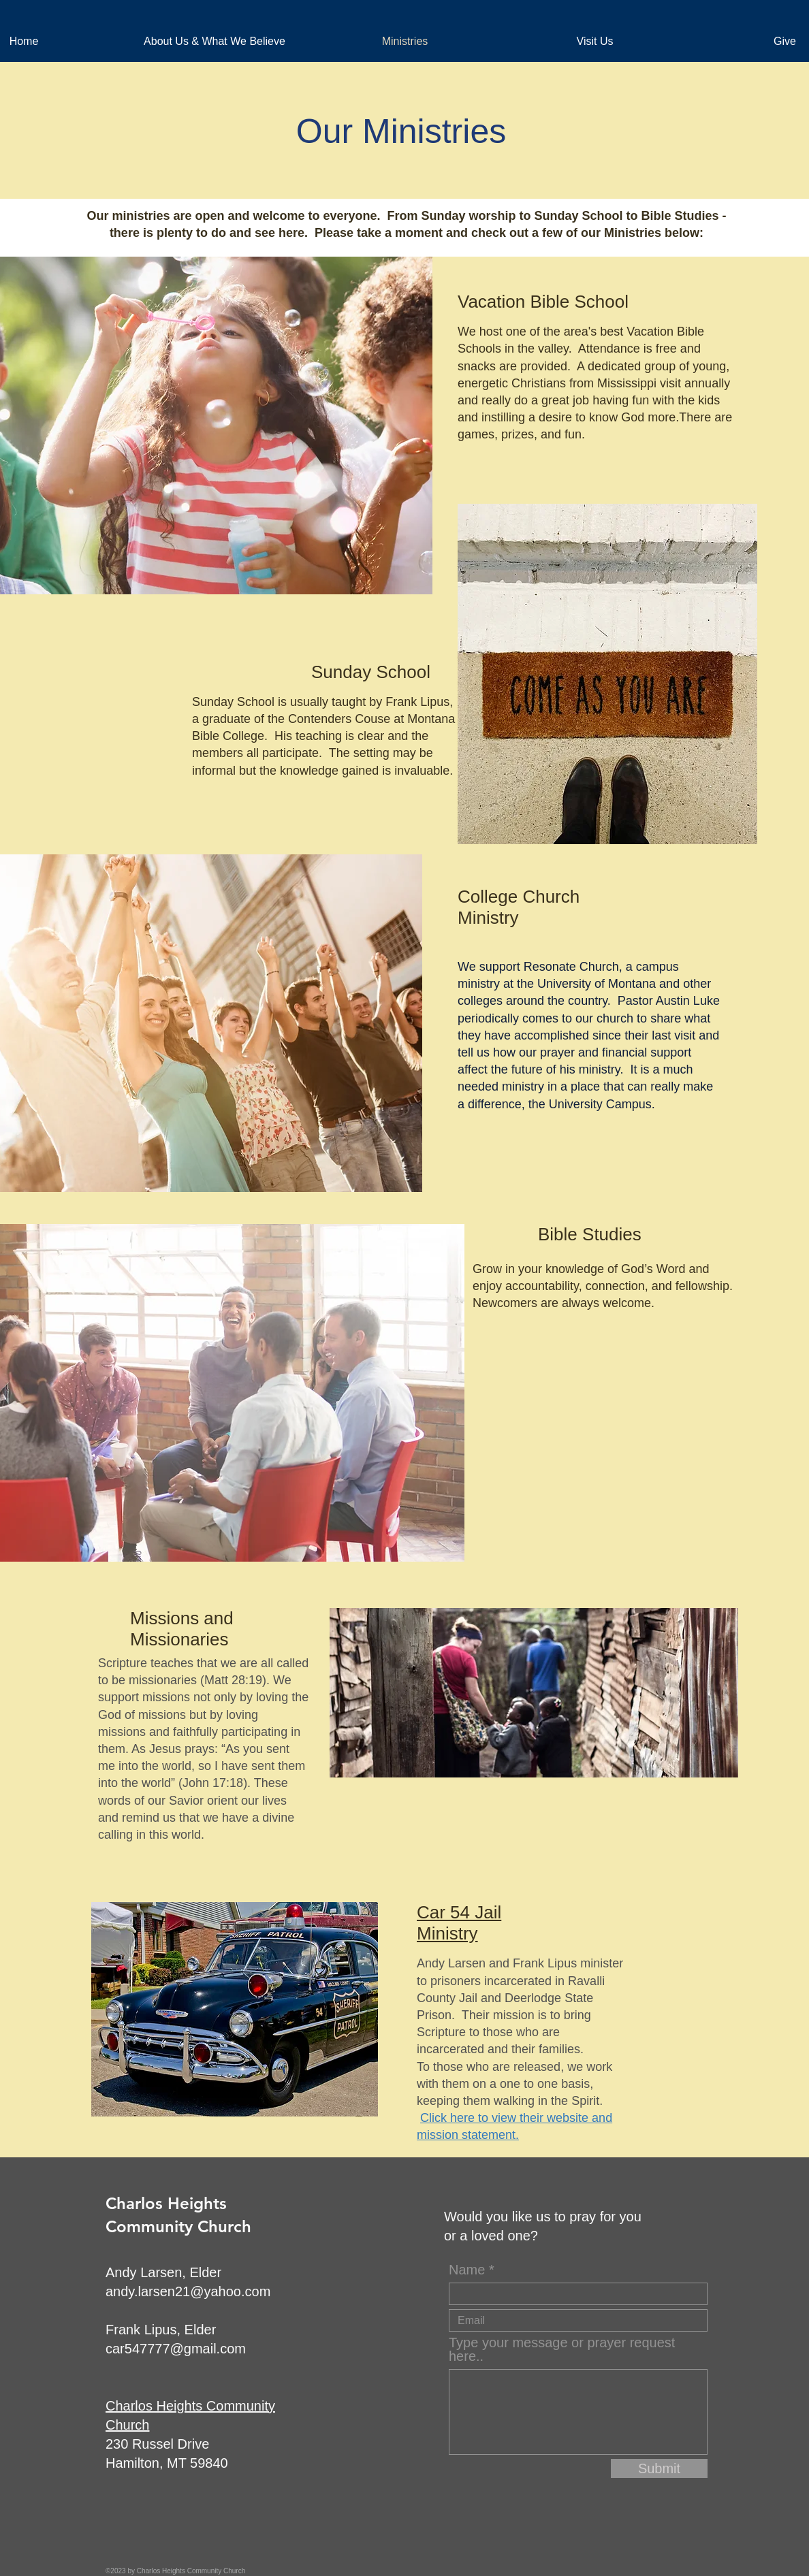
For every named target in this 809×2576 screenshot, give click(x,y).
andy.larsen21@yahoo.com (188, 2291)
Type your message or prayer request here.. (562, 2349)
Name (467, 2269)
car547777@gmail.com (176, 2348)
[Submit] (659, 2468)
